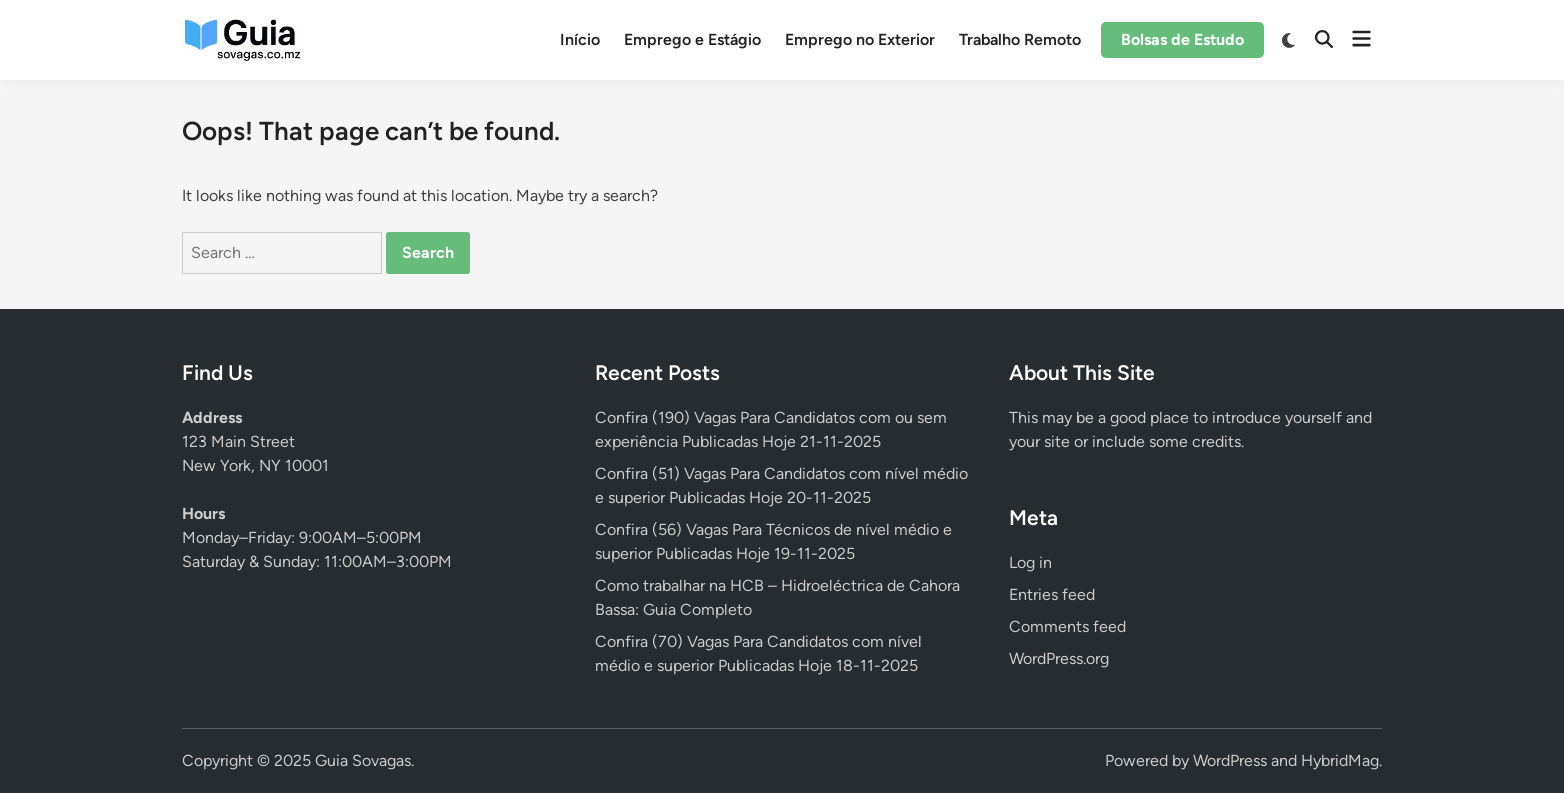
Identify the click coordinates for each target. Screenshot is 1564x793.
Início (580, 39)
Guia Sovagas (363, 760)
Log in (1030, 562)
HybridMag (1340, 760)
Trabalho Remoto (1020, 39)
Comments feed (1067, 626)
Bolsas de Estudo (1182, 39)
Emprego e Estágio (692, 39)
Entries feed (1052, 594)
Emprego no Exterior (860, 39)
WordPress (1230, 760)
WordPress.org (1059, 658)
